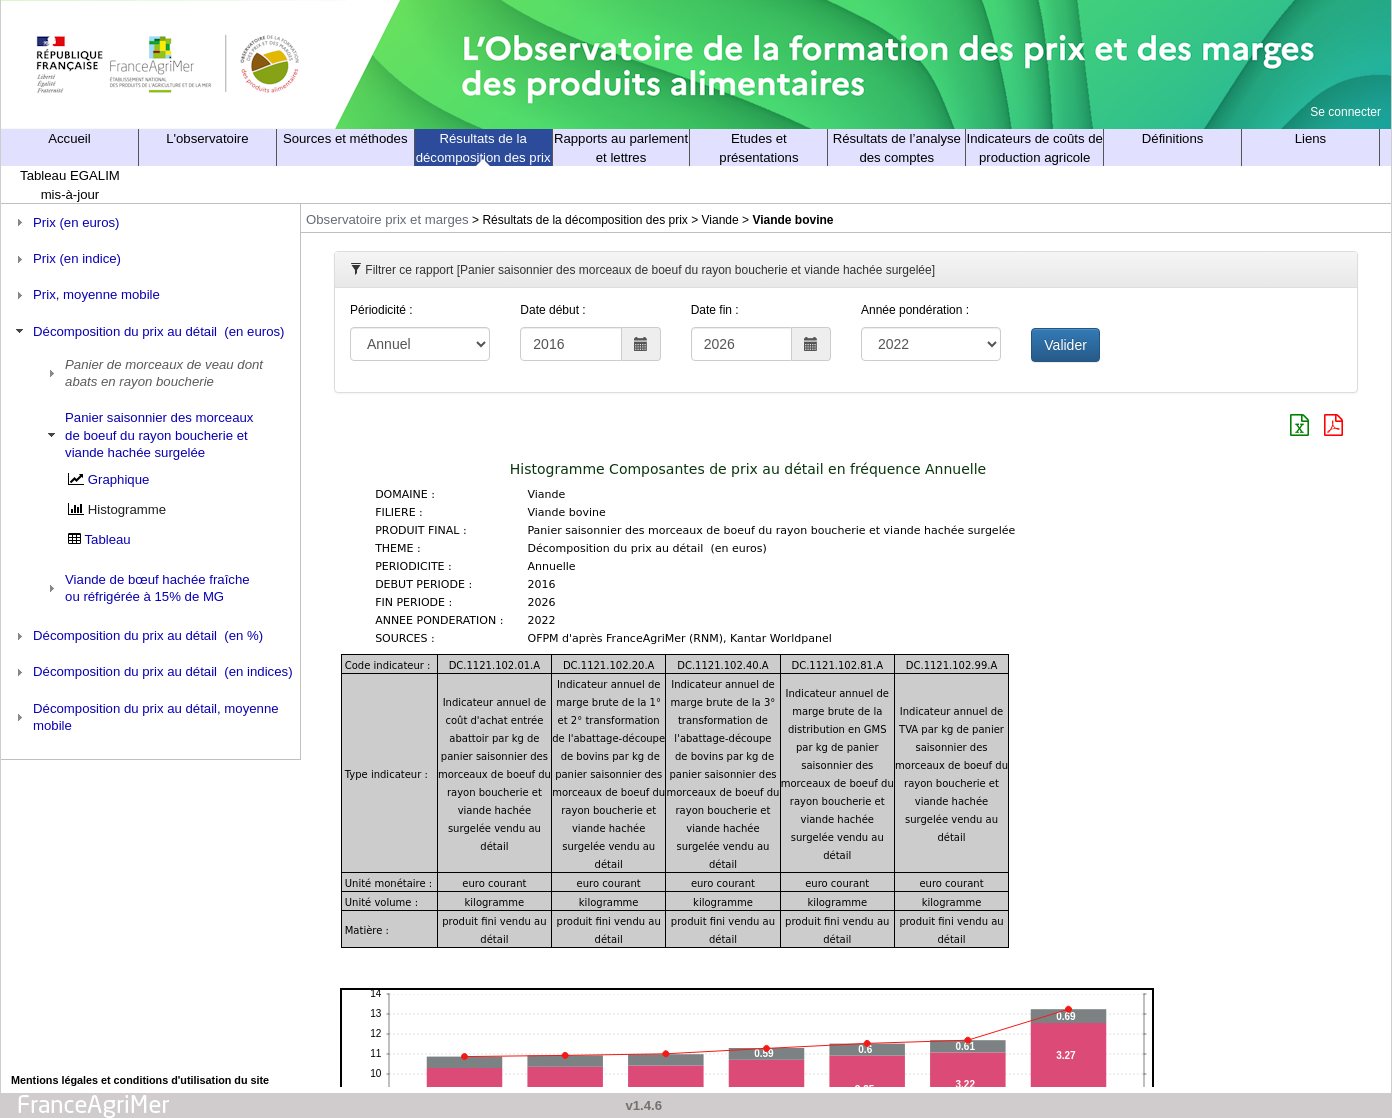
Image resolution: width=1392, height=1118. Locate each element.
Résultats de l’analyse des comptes (897, 148)
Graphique (119, 479)
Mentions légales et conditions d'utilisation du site (140, 1080)
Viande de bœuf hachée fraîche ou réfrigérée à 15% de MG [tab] (146, 588)
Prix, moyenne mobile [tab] (85, 295)
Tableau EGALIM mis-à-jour (70, 185)
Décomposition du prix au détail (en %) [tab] (137, 636)
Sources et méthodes (345, 138)
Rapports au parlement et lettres (621, 148)
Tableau (108, 539)
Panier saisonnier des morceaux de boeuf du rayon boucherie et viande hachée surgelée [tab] (148, 434)
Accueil (69, 138)
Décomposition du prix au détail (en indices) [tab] (152, 672)
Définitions (1173, 138)
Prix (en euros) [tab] (65, 222)
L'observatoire (207, 138)
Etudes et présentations (758, 148)
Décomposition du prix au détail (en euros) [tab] (148, 331)
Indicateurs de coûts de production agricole (1035, 148)
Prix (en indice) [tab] (66, 259)
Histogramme (127, 509)
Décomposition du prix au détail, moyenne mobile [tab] (145, 717)
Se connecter (1345, 112)
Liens (1311, 138)
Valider (1065, 345)
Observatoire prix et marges (387, 219)
